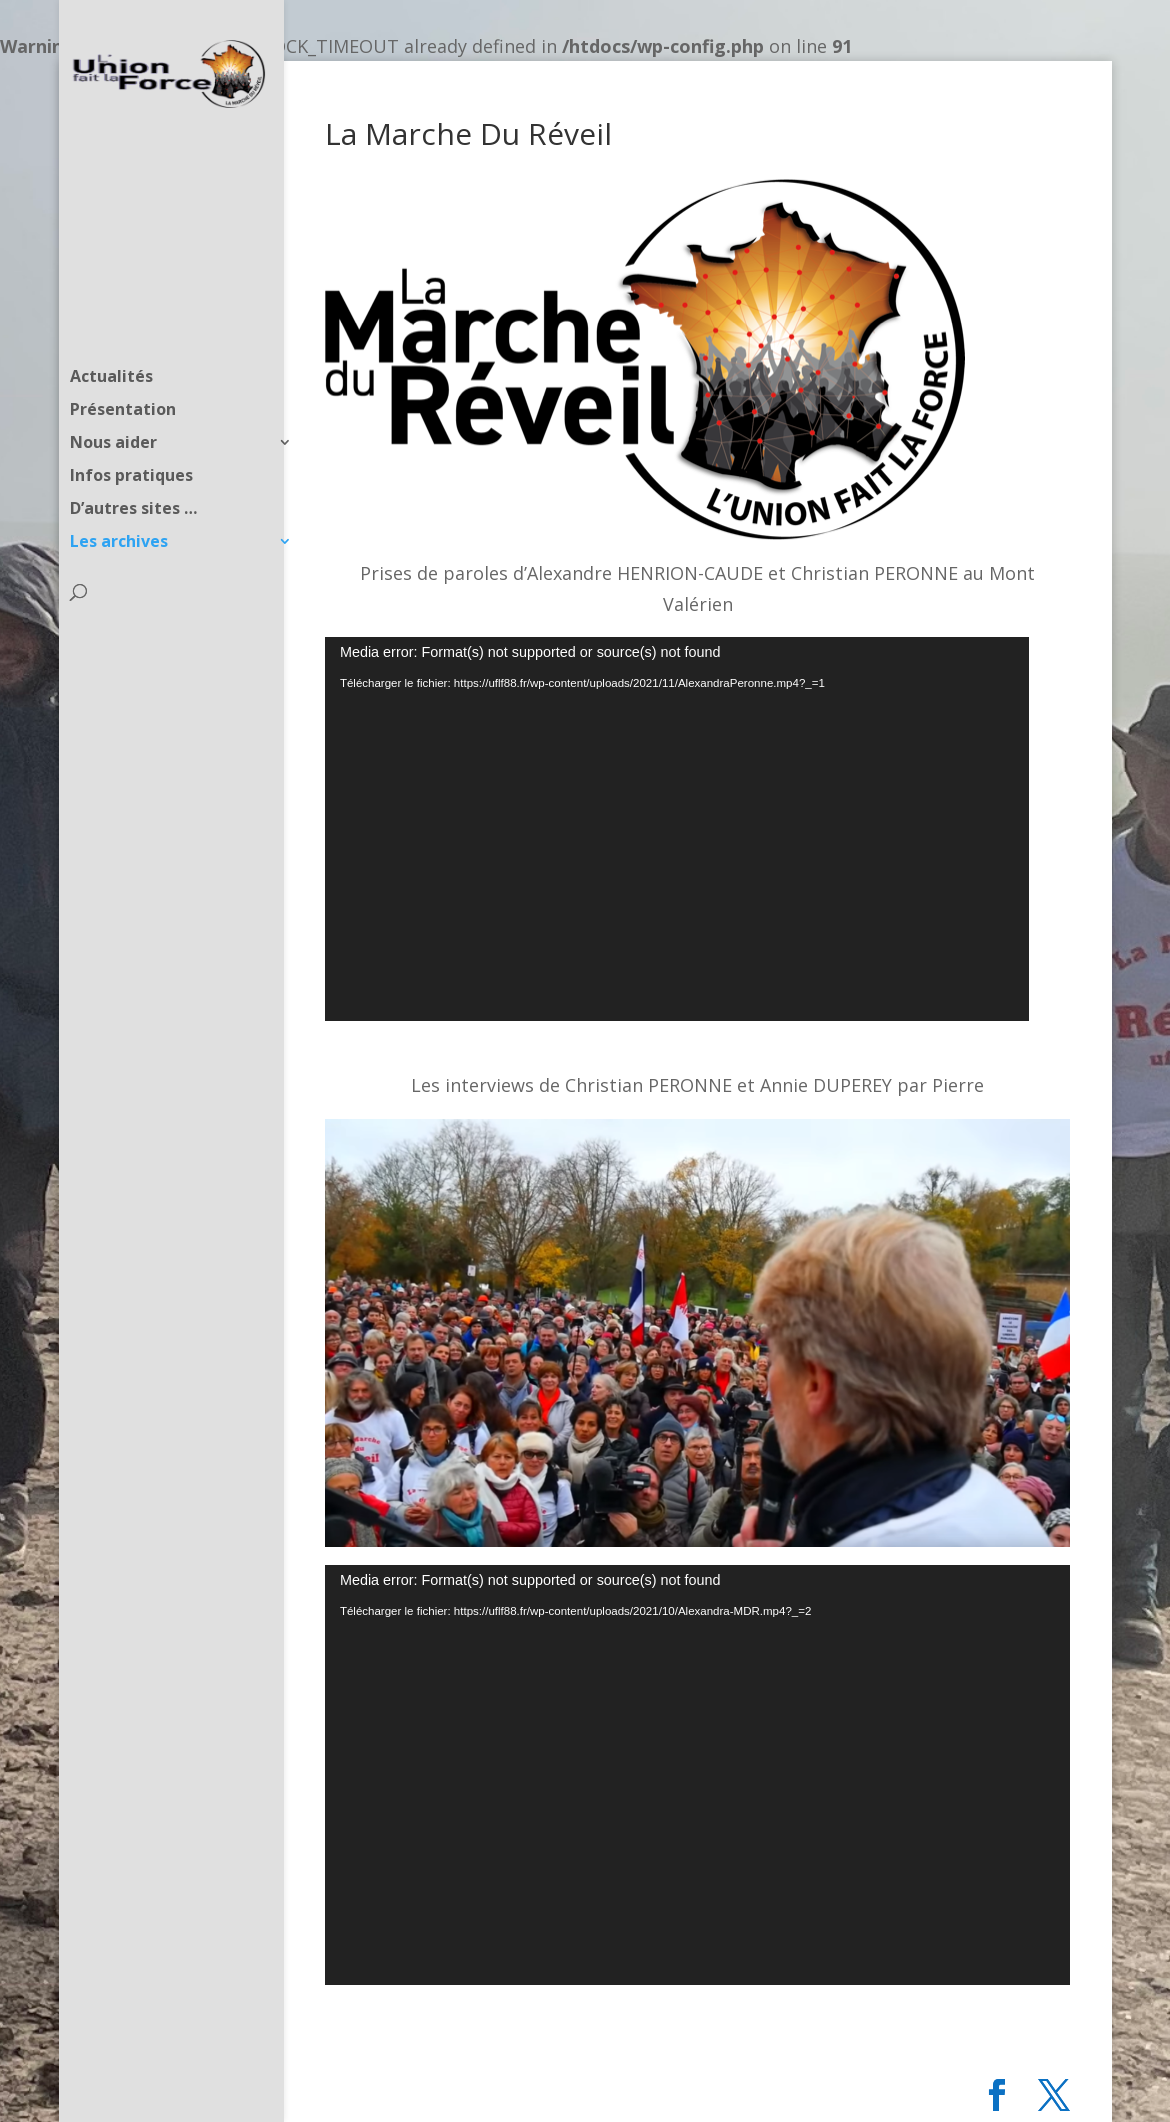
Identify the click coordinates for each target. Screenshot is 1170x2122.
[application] (677, 829)
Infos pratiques (131, 438)
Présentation (123, 372)
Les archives (119, 504)
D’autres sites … (133, 471)
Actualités (111, 339)
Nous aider (113, 405)
